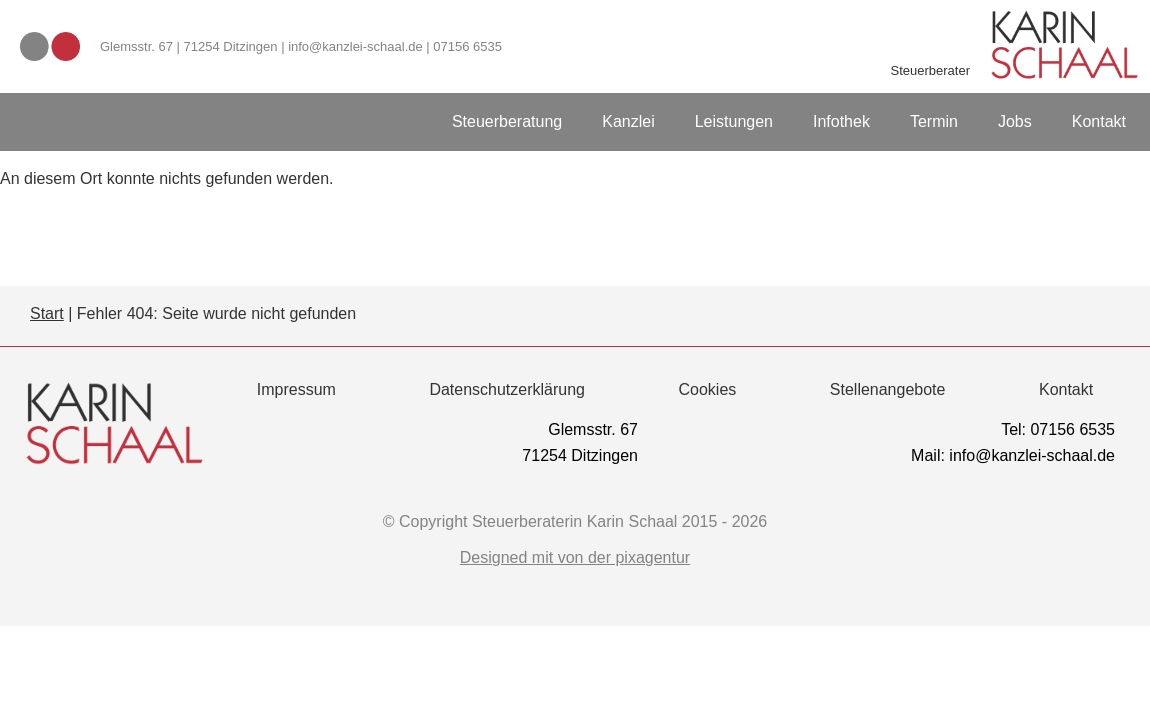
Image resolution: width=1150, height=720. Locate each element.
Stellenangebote (888, 389)
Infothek (841, 121)
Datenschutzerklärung (507, 389)
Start (47, 313)
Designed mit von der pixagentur (575, 558)
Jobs (1015, 121)
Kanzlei (628, 121)
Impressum (296, 389)
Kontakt (1099, 121)
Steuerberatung (507, 121)
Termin (934, 121)
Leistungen (734, 121)
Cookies (708, 389)
